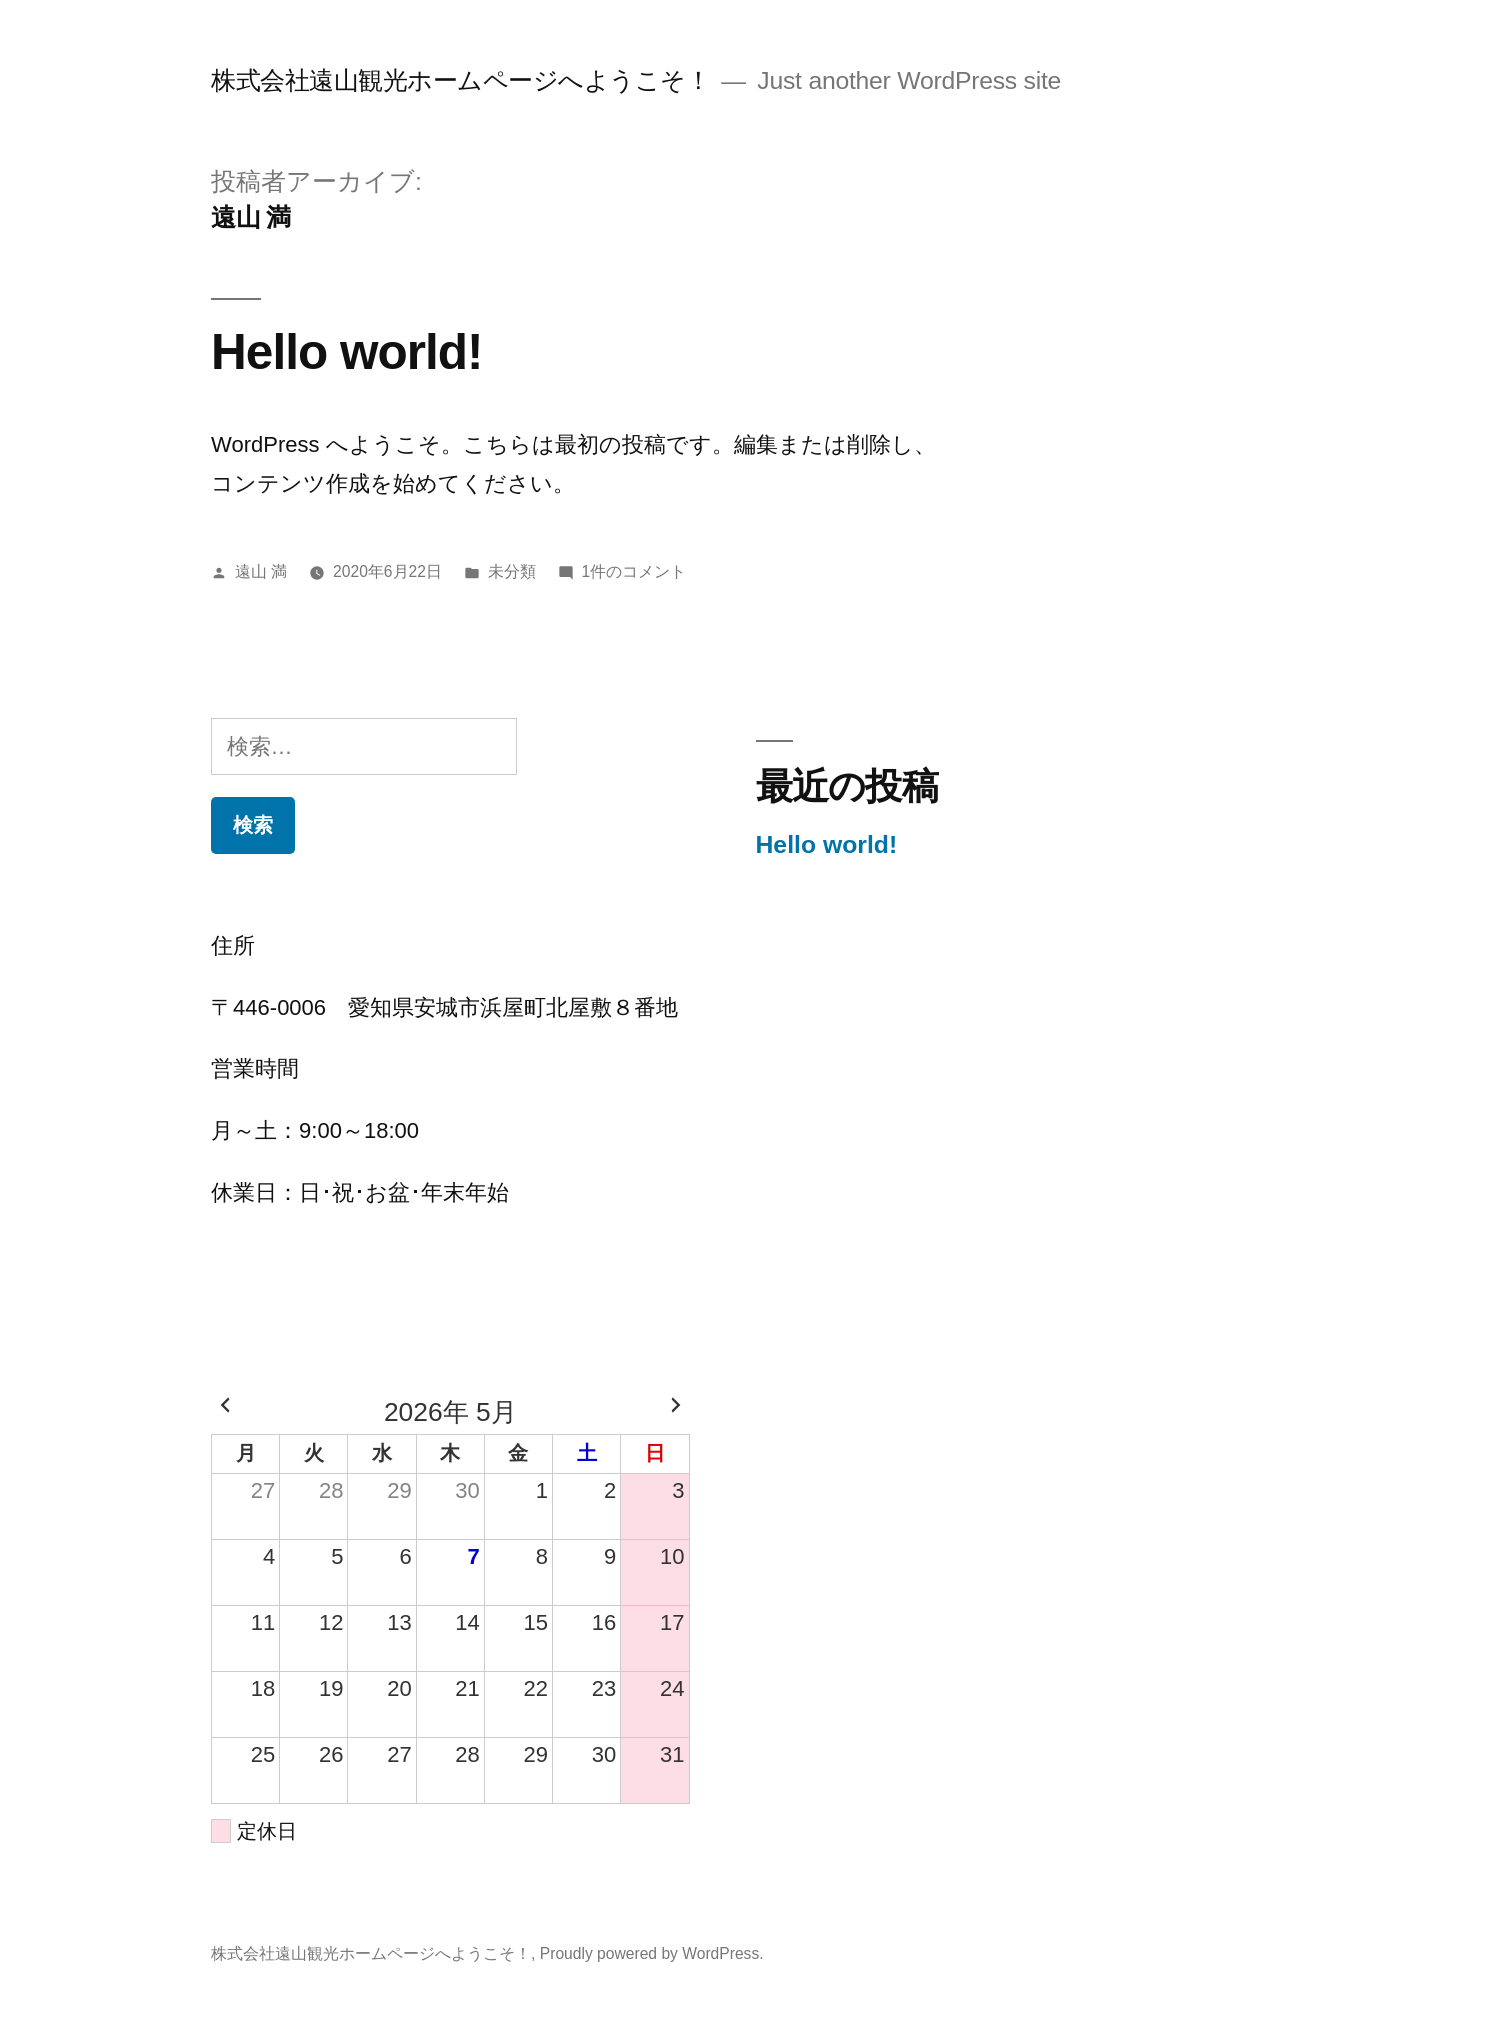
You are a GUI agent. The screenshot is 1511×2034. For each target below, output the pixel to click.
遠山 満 (261, 571)
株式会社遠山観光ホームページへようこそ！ (460, 80)
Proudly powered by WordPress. (652, 1953)
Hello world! (346, 351)
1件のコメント (634, 571)
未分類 (512, 571)
